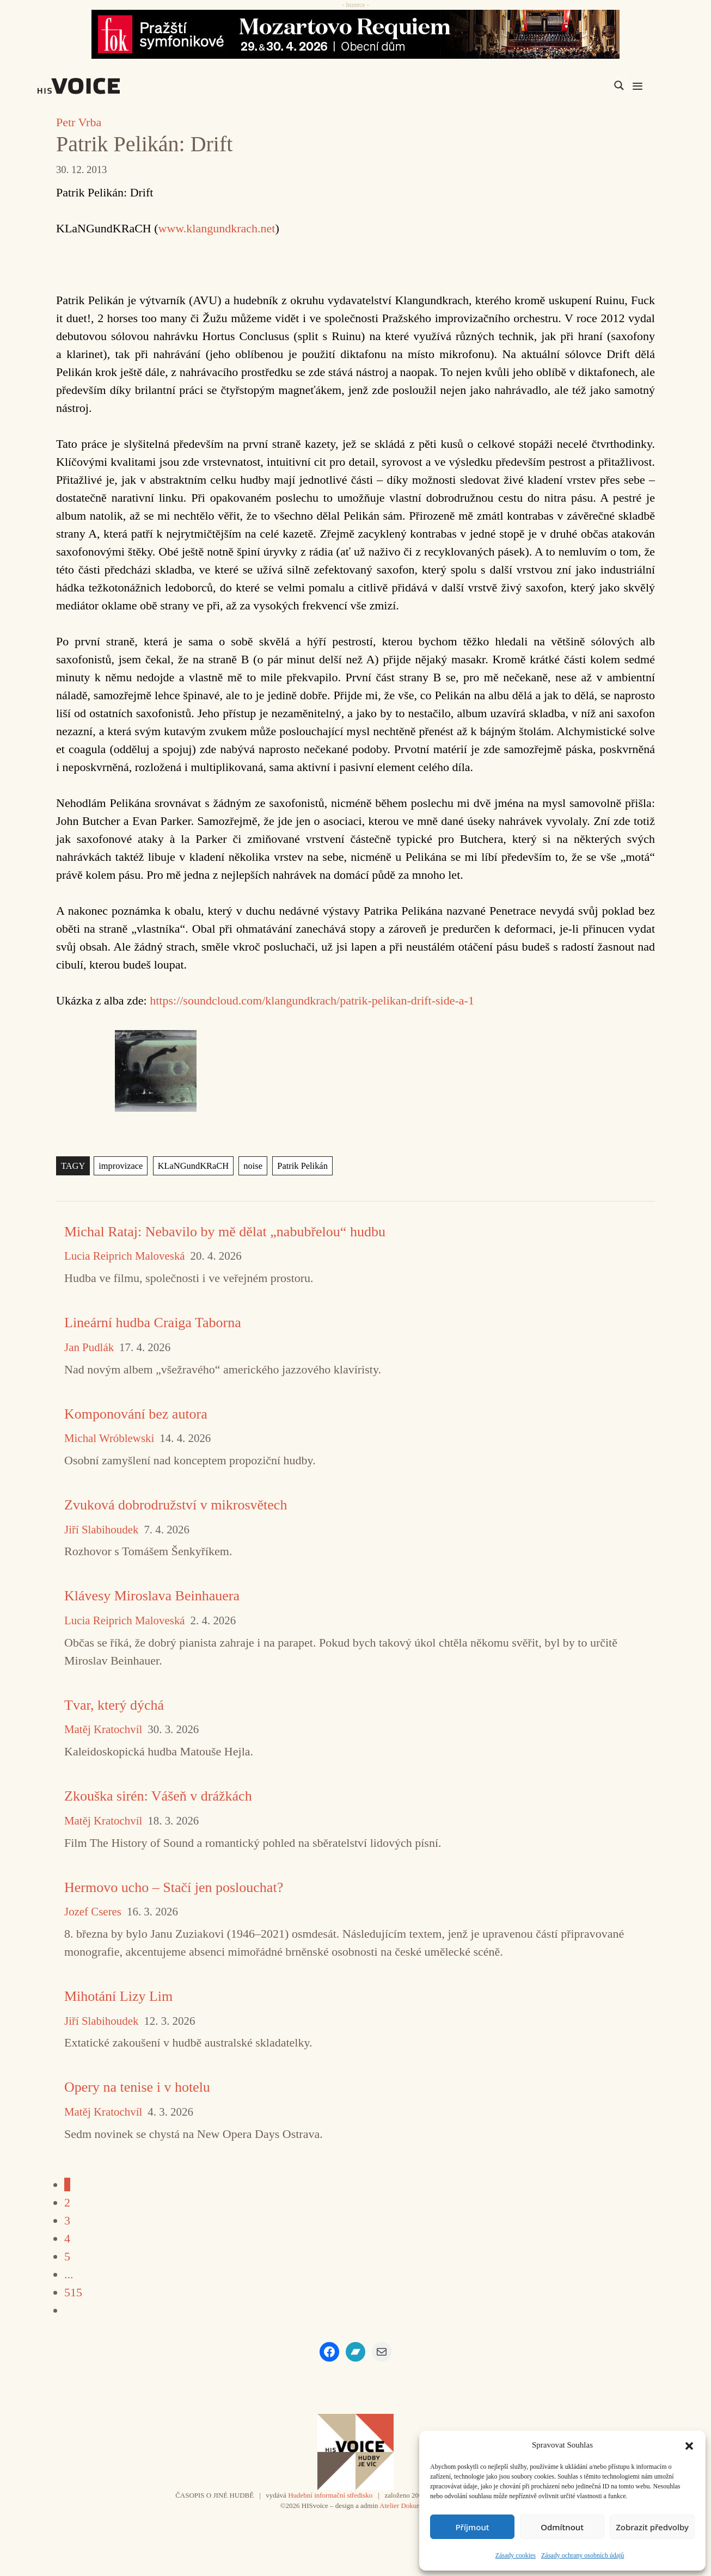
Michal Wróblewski (109, 1438)
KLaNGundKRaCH (190, 1165)
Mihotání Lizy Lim (118, 1996)
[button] (689, 2444)
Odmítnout (562, 2527)
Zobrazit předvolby (652, 2527)
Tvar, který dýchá (114, 1705)
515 (73, 2292)
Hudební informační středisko (330, 2495)
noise (248, 1165)
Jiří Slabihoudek (101, 1530)
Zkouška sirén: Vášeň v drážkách (158, 1796)
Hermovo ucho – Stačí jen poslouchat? (173, 1887)
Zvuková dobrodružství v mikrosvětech (175, 1505)
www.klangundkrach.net (216, 228)
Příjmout (472, 2527)
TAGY (72, 1165)
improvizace (119, 1165)
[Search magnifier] (619, 85)
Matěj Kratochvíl (103, 1729)
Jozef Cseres (92, 1912)
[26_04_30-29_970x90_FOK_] (355, 34)
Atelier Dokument (405, 2505)
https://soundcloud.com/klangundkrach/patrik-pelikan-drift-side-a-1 (312, 1000)
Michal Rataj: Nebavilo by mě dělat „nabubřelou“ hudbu (224, 1232)
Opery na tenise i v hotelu (137, 2087)
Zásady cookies (515, 2555)
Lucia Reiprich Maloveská (124, 1256)
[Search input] (567, 85)
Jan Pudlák (89, 1347)
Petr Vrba (78, 122)
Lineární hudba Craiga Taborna (152, 1322)
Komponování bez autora (135, 1414)
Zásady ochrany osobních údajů (582, 2555)
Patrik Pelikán (296, 1165)
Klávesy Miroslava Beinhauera (152, 1596)
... (68, 2274)
